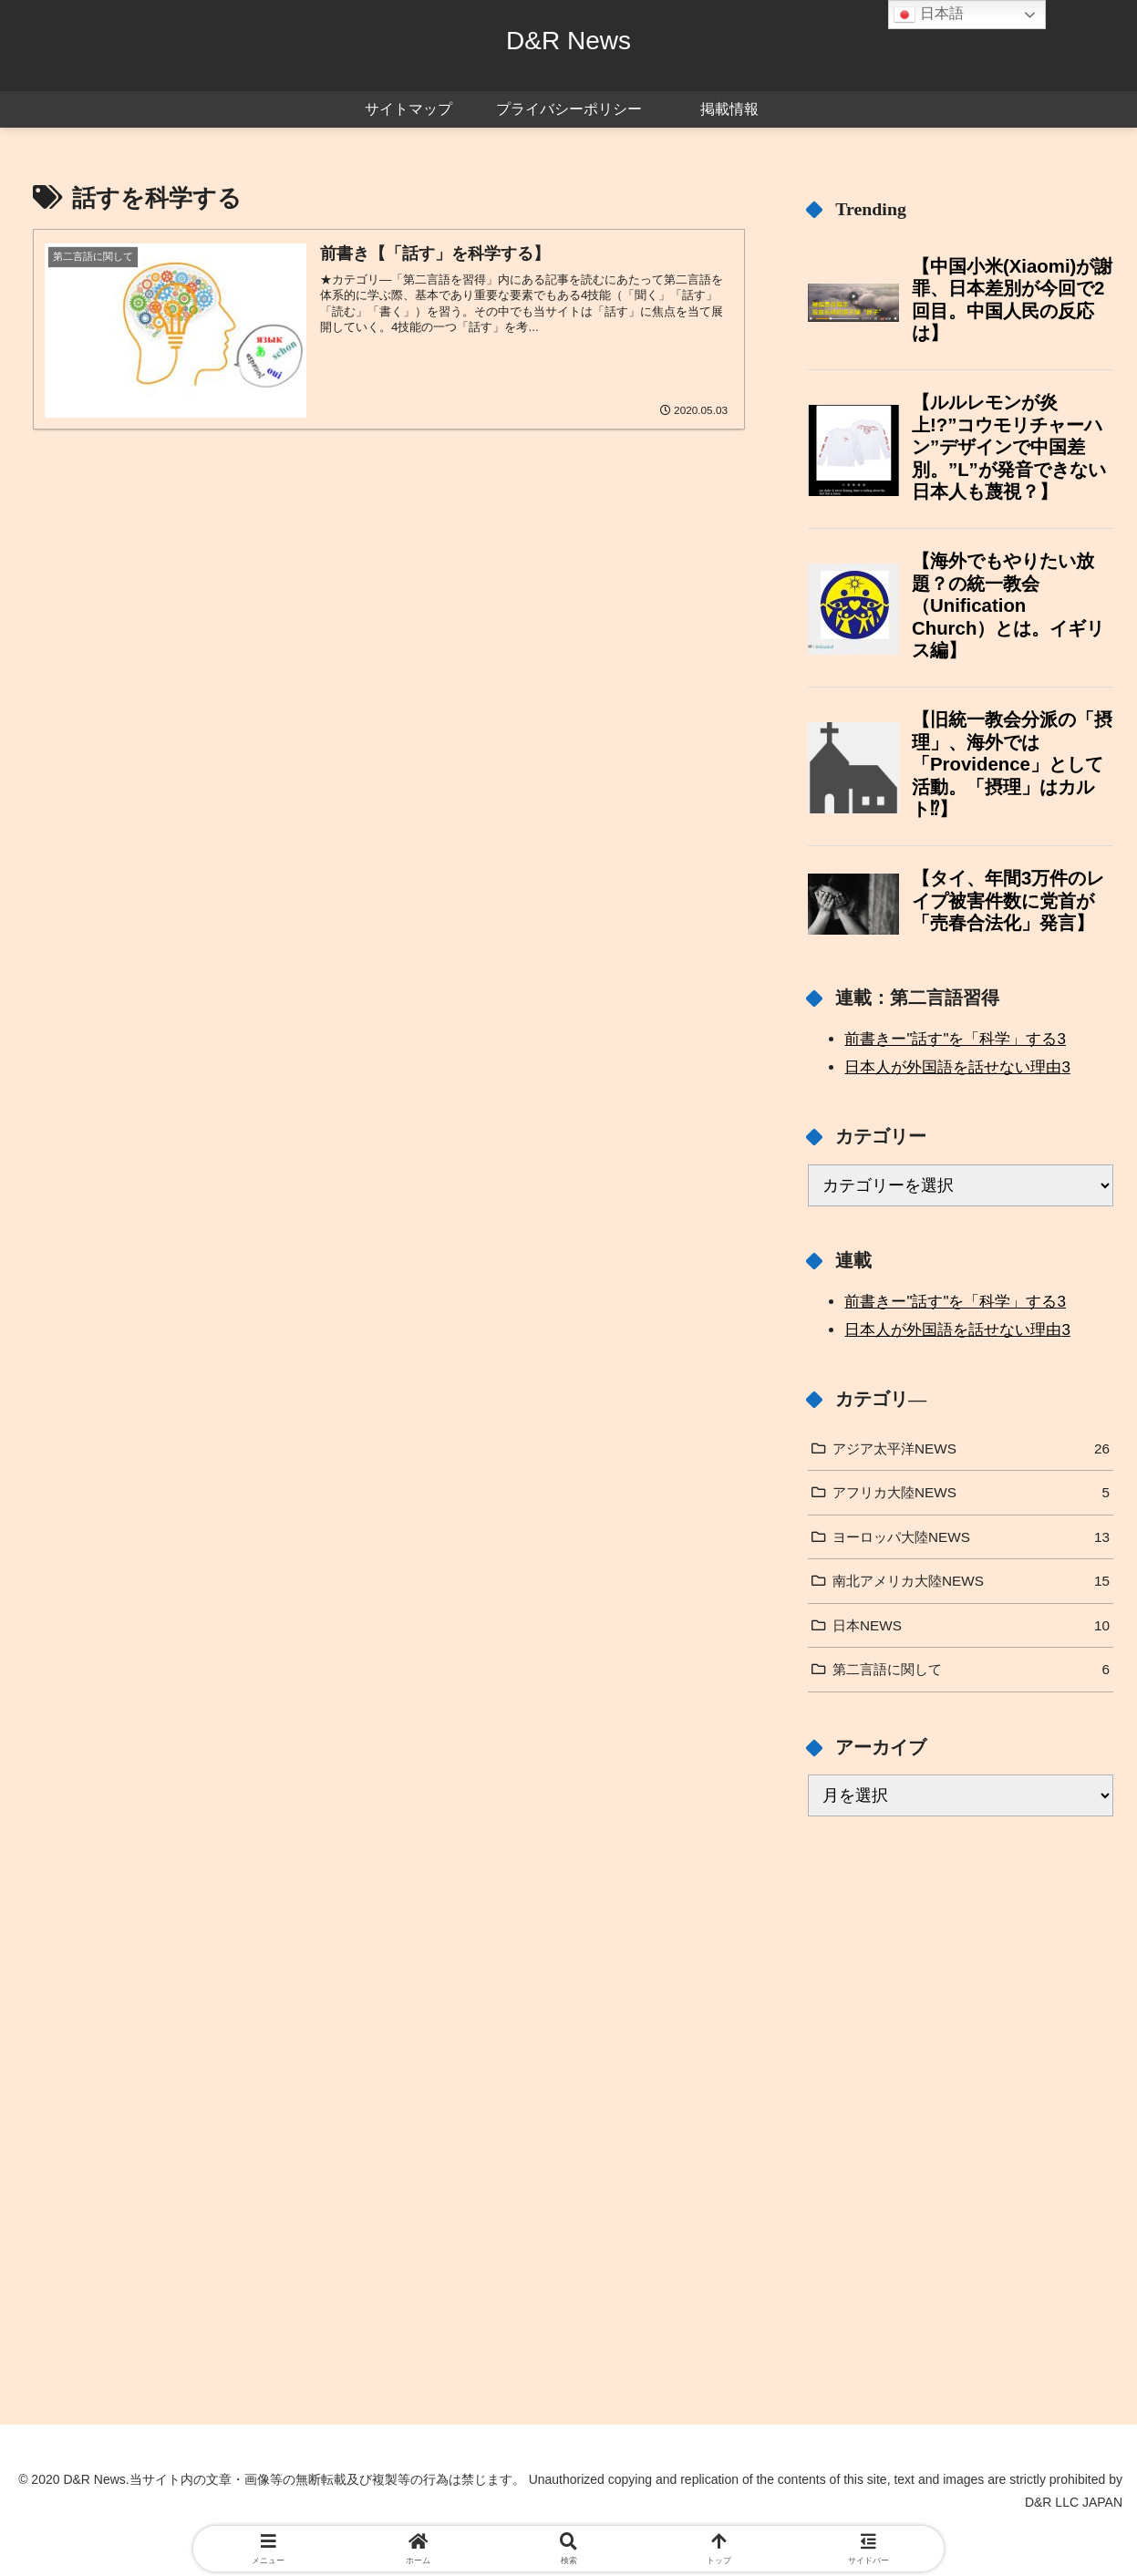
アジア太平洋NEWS (971, 1449)
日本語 (928, 15)
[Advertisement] (960, 1975)
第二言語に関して (971, 1669)
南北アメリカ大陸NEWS (971, 1581)
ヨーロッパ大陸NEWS (971, 1537)
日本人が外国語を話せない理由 (957, 1067)
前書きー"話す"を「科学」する (955, 1039)
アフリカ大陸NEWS (971, 1492)
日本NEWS (971, 1626)
